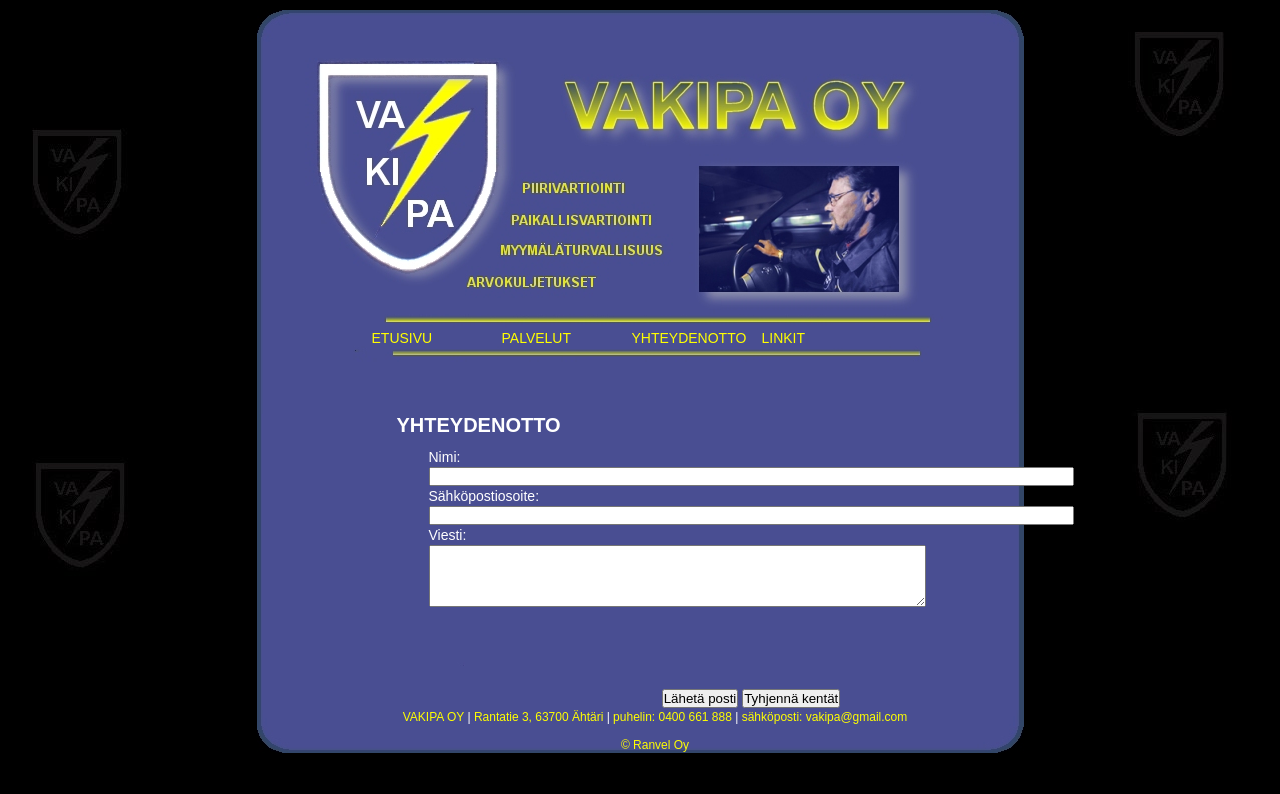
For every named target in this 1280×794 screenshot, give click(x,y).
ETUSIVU (402, 338)
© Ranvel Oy (655, 757)
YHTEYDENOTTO (689, 338)
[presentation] (581, 660)
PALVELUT (537, 338)
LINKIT (784, 338)
